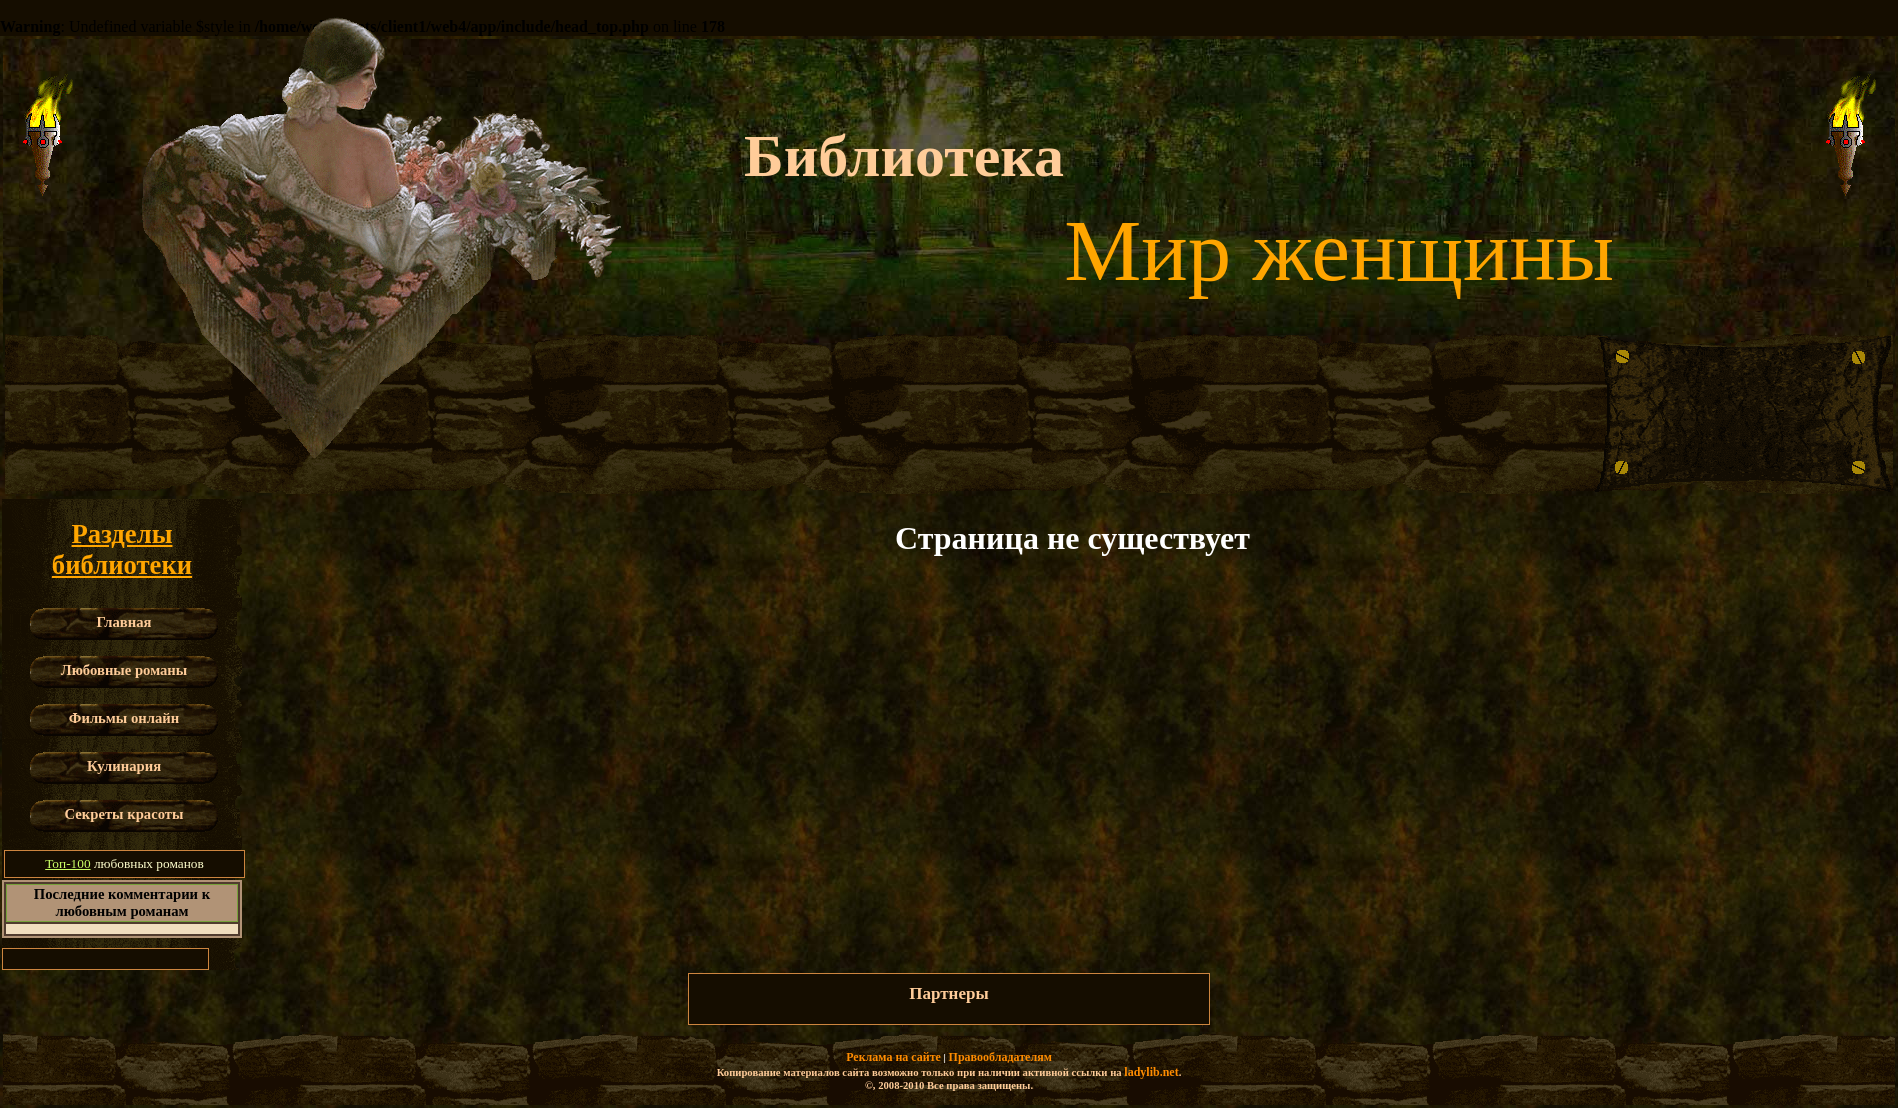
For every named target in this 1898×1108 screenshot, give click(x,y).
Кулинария (124, 766)
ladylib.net (1151, 1072)
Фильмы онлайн (124, 718)
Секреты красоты (124, 814)
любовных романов (124, 863)
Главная (124, 622)
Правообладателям (1000, 1057)
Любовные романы (124, 670)
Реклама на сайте (893, 1057)
